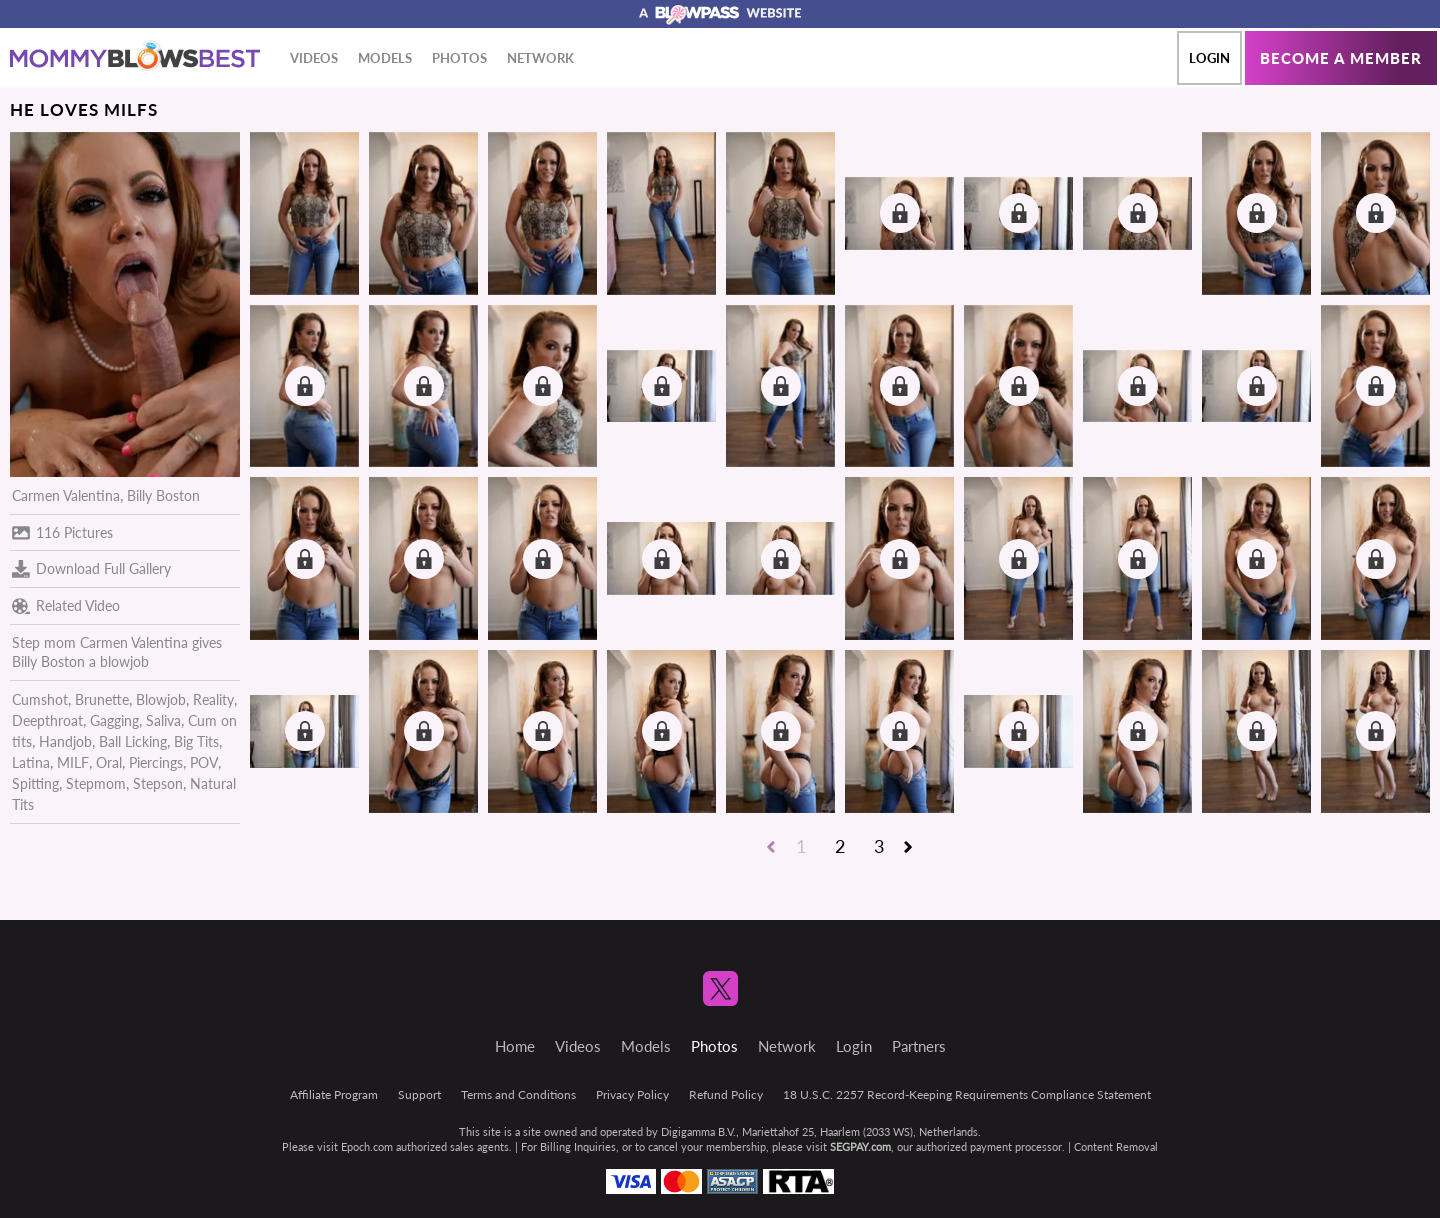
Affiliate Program (334, 1094)
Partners (919, 1046)
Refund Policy (726, 1094)
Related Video (66, 606)
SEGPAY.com (860, 1146)
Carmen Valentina (66, 495)
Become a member (1341, 58)
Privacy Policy (632, 1094)
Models (385, 58)
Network (540, 58)
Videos (314, 58)
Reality (213, 699)
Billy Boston (163, 495)
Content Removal (1116, 1146)
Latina (31, 762)
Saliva (163, 720)
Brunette (102, 699)
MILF (73, 762)
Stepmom (96, 783)
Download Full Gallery (91, 569)
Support (419, 1094)
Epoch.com (367, 1146)
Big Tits (196, 741)
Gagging (114, 720)
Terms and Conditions (518, 1094)
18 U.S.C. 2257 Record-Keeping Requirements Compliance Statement (967, 1094)
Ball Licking (133, 741)
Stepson (158, 783)
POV (204, 762)
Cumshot (40, 699)
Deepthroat (47, 720)
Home (515, 1046)
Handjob (65, 741)
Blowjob (161, 699)
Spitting (35, 783)
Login (1209, 58)
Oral (109, 762)
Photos (459, 58)
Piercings (156, 762)
